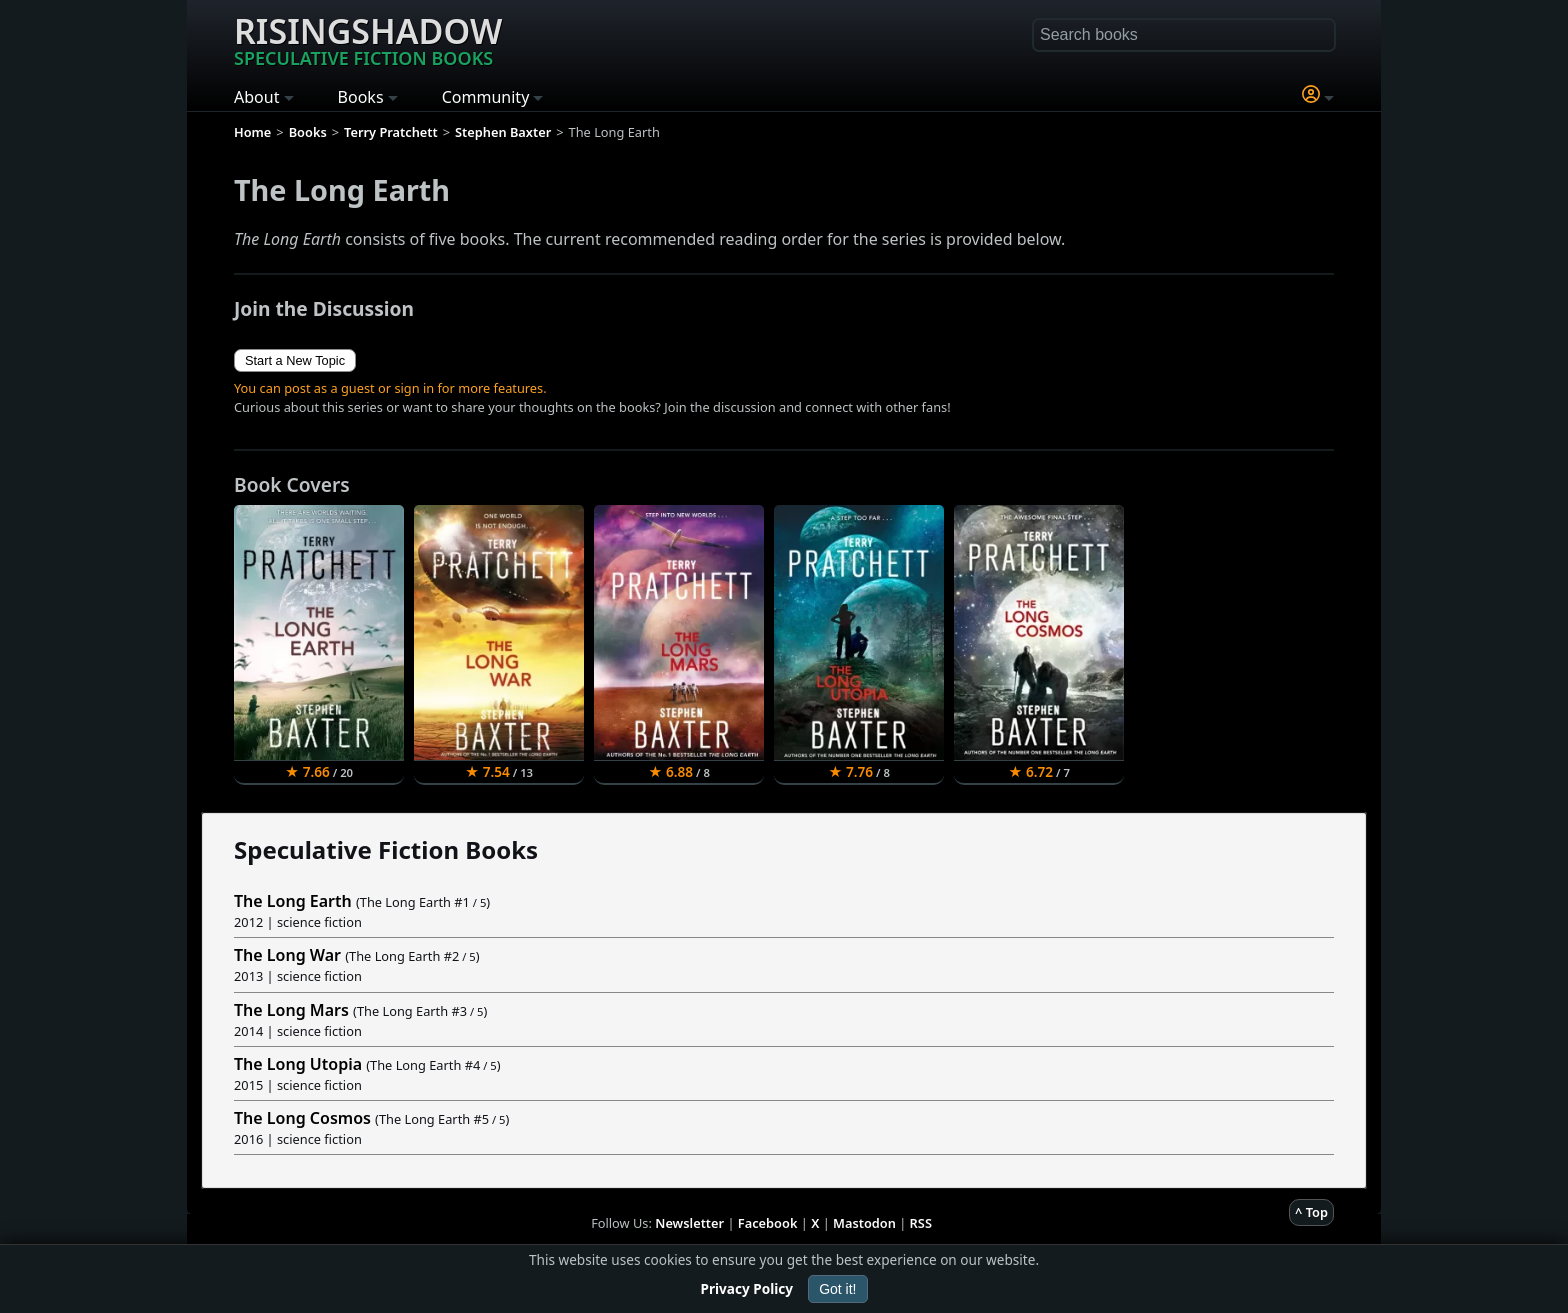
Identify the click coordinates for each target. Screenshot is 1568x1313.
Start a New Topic (295, 360)
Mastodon (864, 1223)
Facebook (768, 1223)
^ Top (1311, 1212)
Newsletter (689, 1223)
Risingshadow (368, 39)
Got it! (837, 1289)
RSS (921, 1223)
